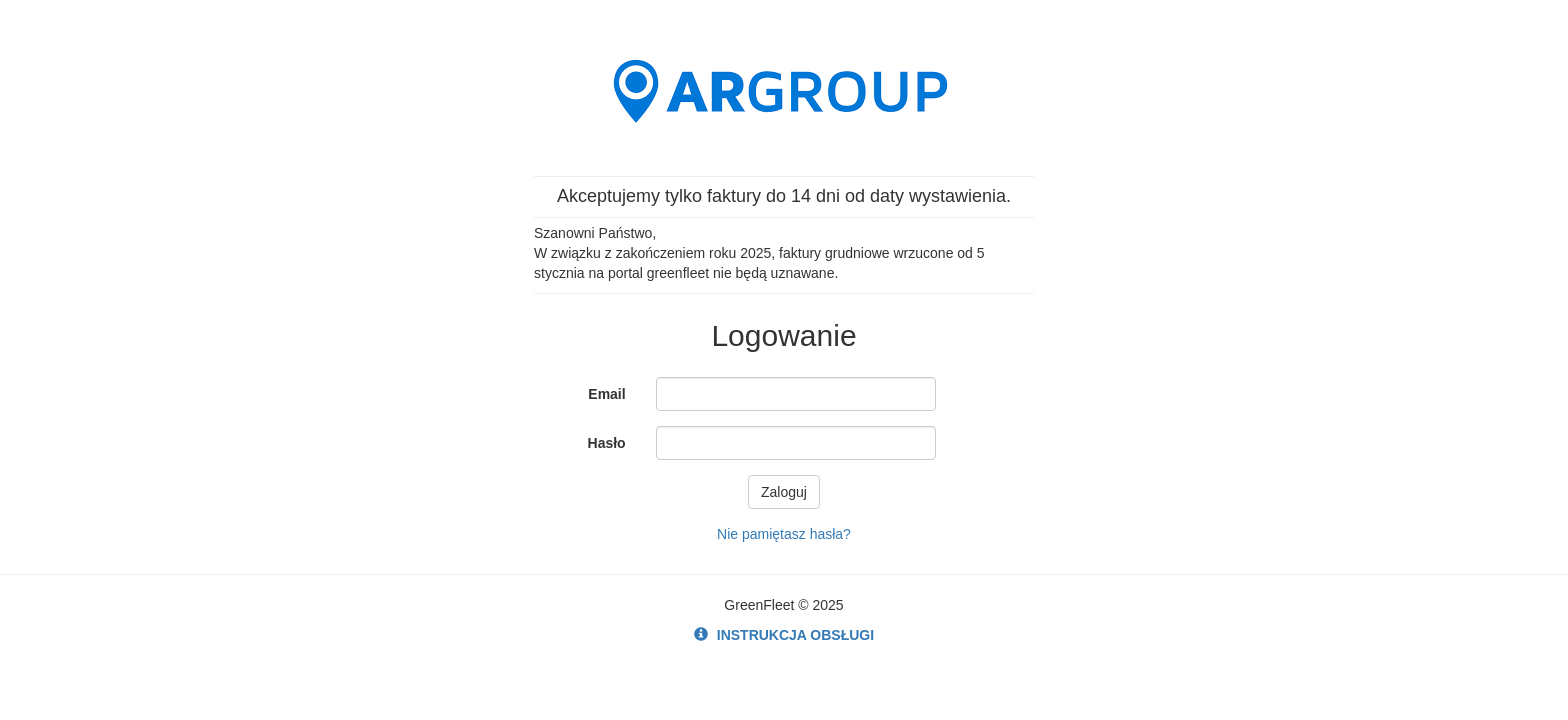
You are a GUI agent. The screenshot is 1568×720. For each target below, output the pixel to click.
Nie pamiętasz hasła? (784, 534)
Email (606, 394)
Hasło (607, 443)
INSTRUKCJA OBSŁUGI (784, 635)
